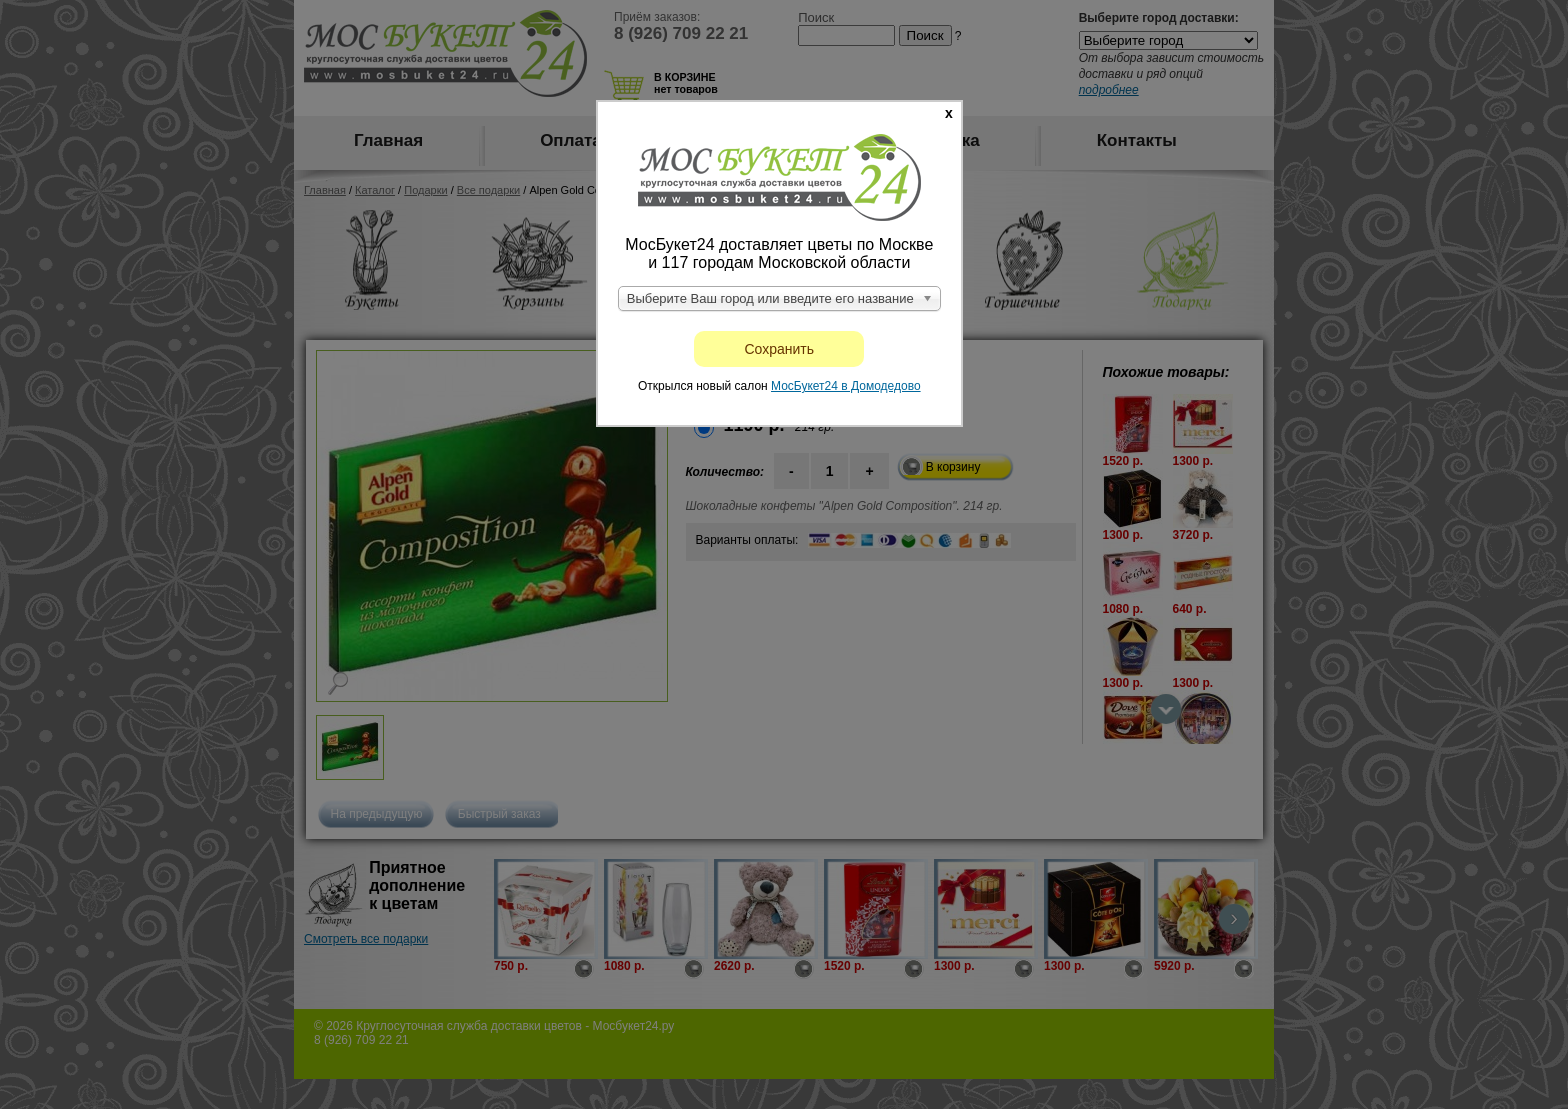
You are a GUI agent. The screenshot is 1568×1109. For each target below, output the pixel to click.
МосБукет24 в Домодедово (846, 386)
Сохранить (780, 349)
